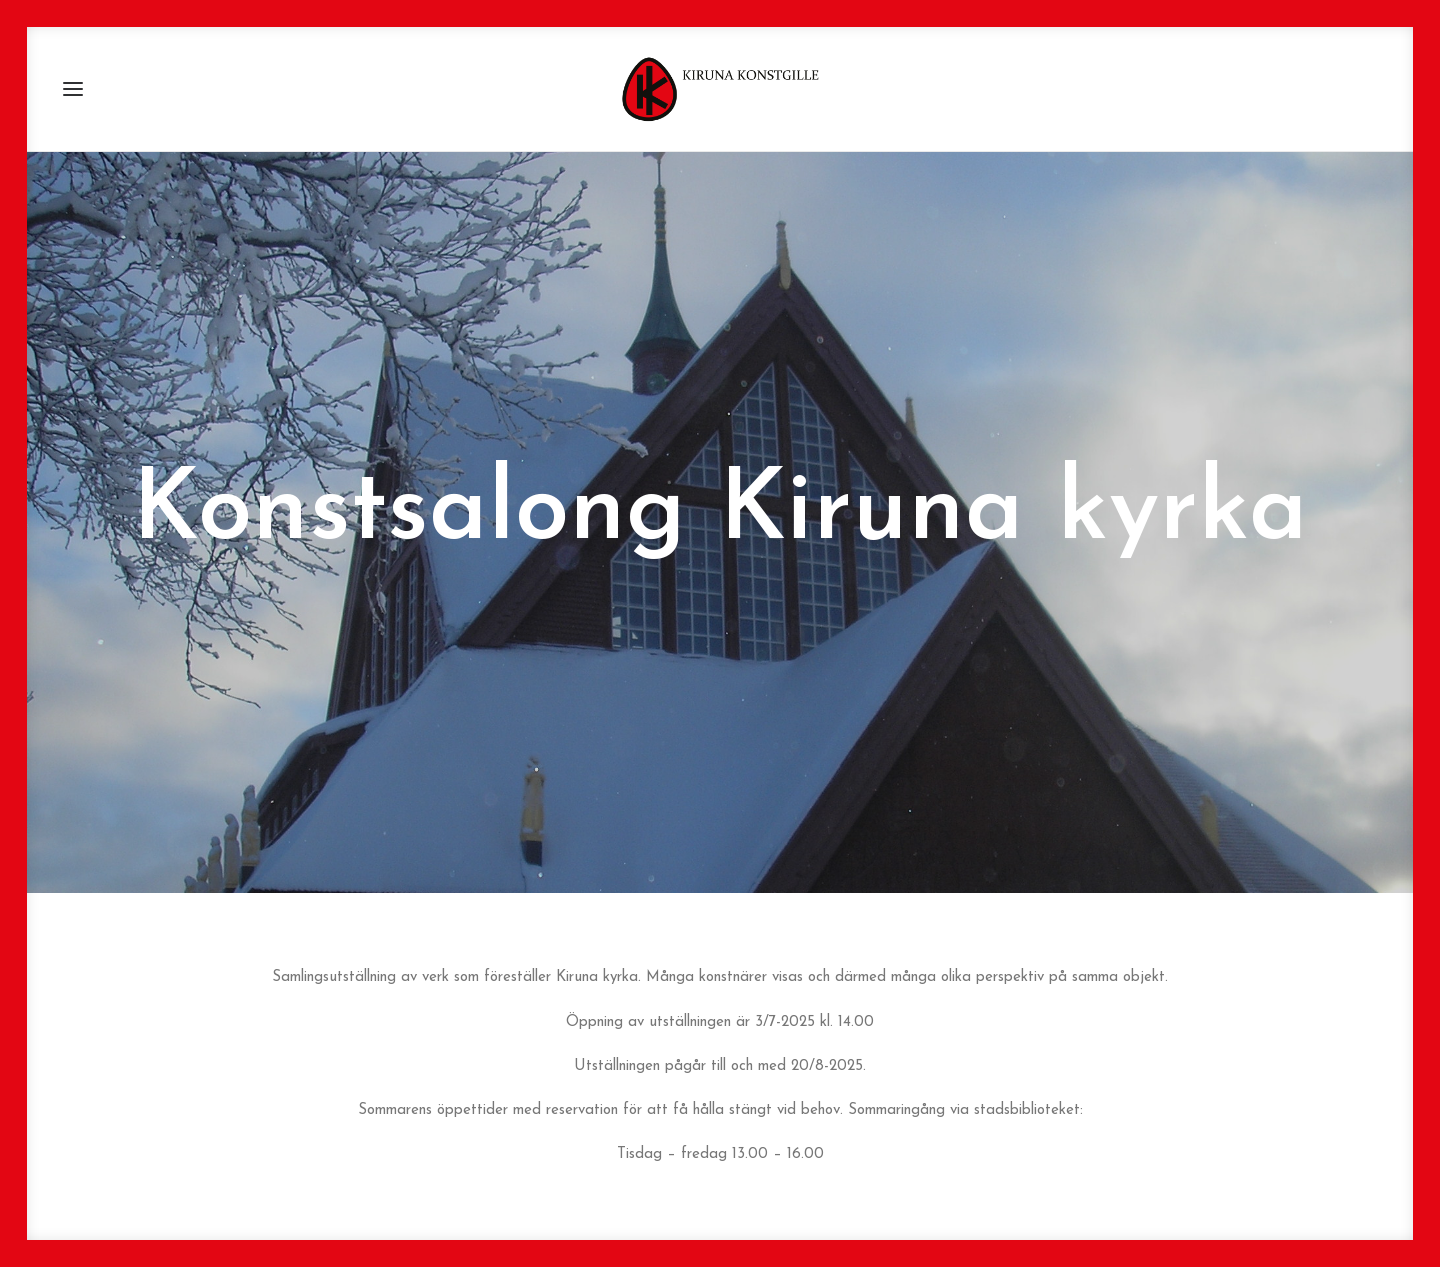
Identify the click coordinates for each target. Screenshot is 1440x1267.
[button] (73, 89)
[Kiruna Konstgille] (720, 89)
